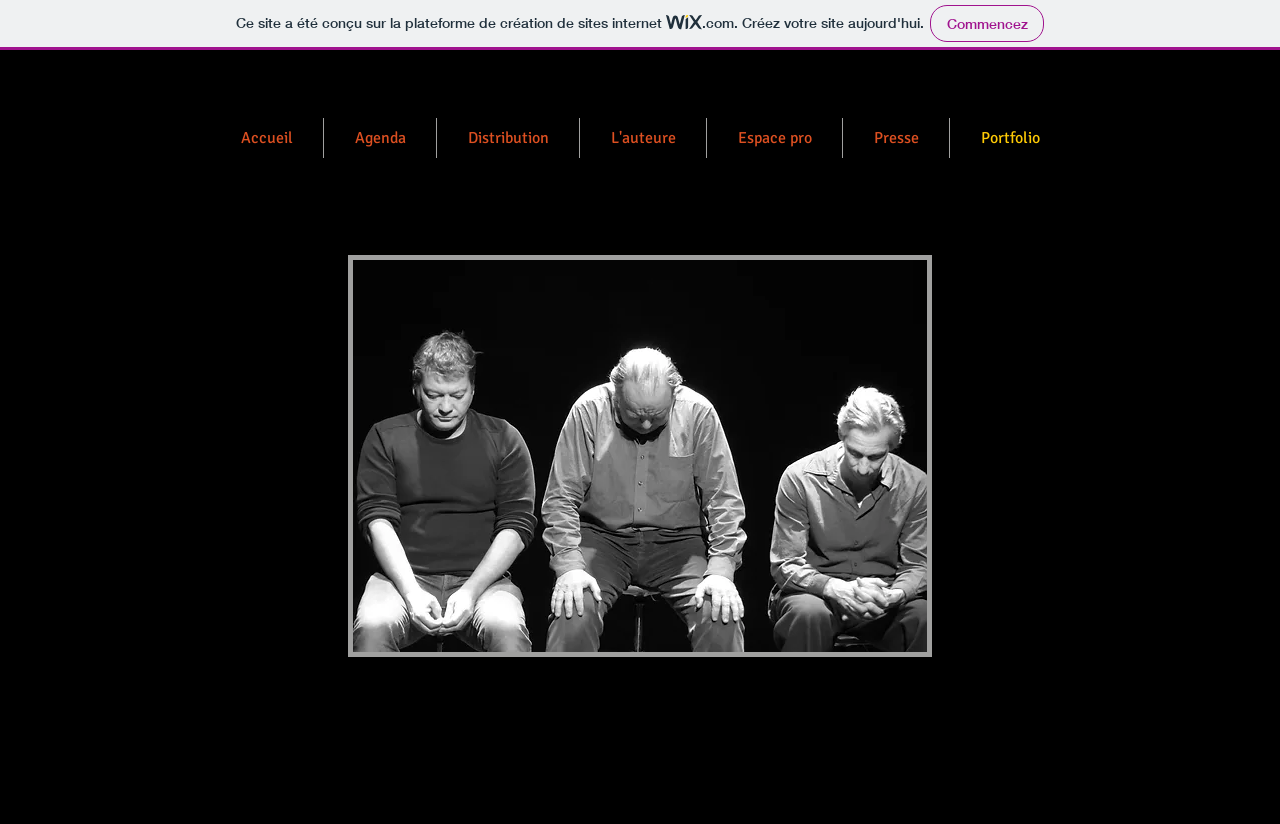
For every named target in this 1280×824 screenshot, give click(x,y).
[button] (640, 456)
